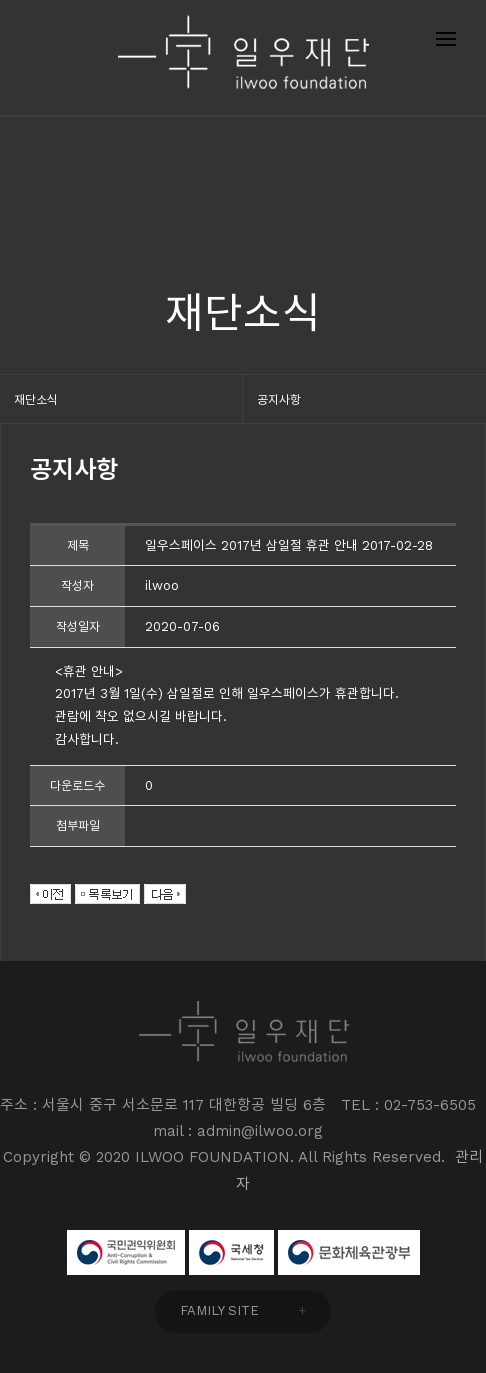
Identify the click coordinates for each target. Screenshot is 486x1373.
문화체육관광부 (349, 1252)
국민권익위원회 (126, 1252)
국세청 (231, 1252)
